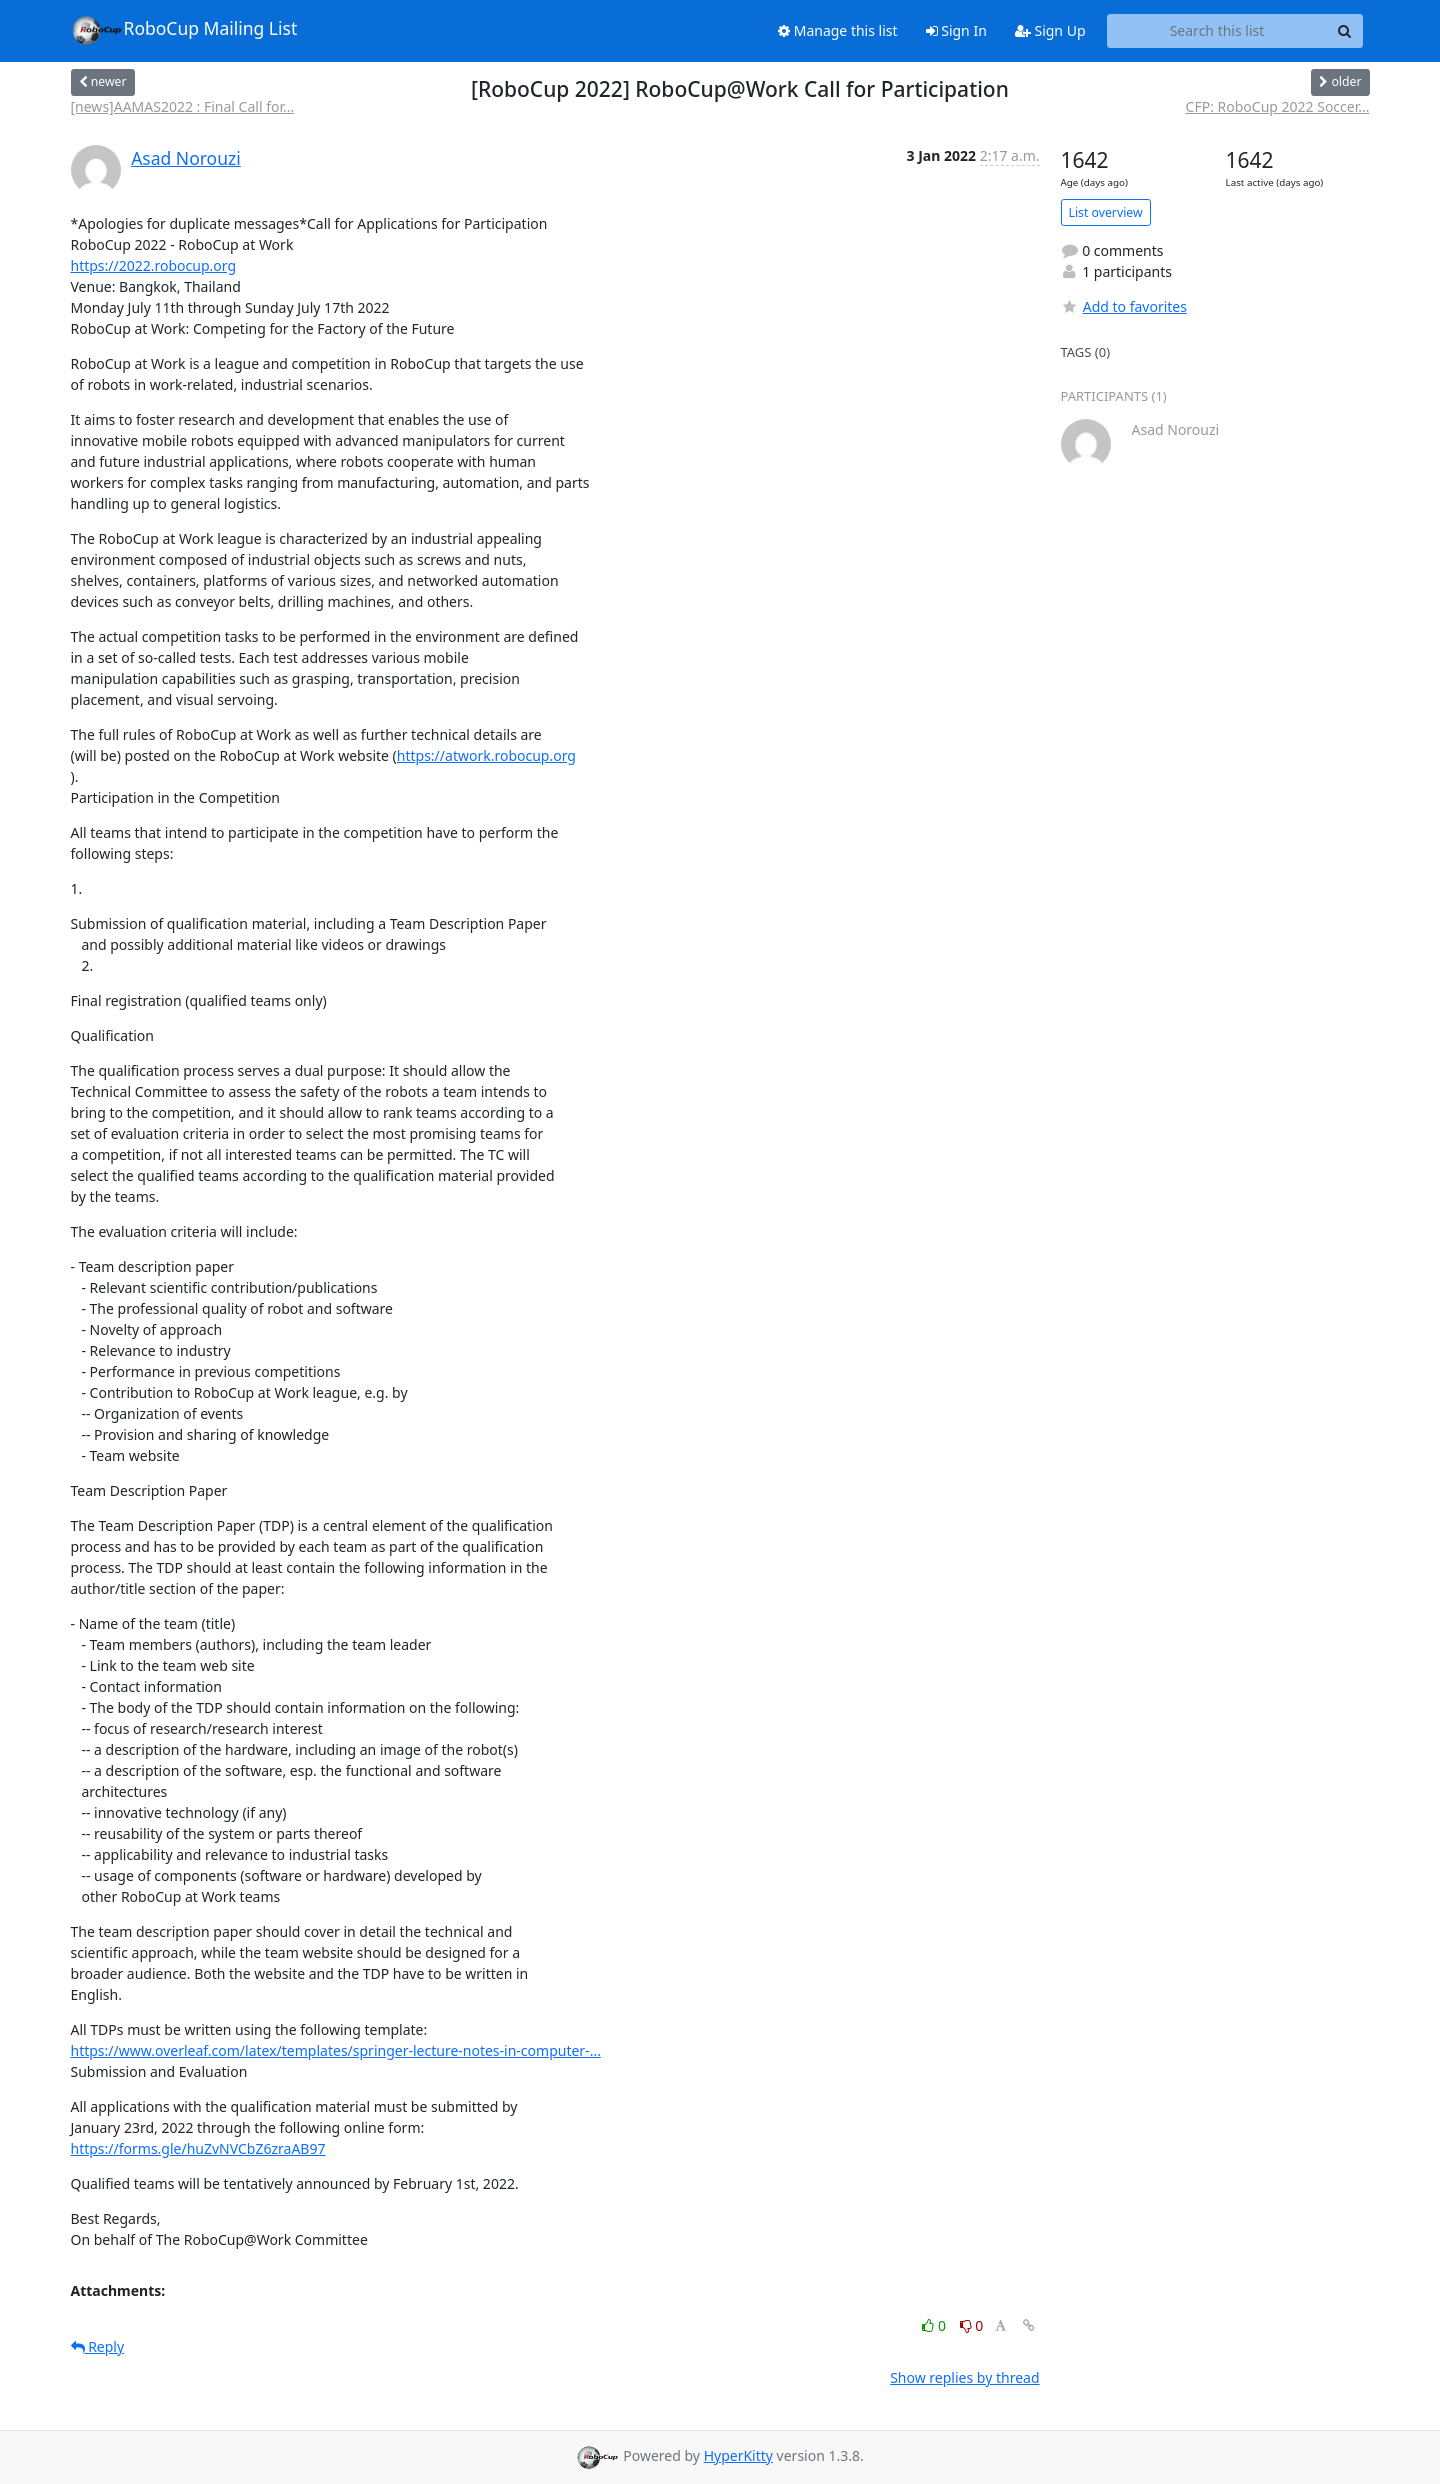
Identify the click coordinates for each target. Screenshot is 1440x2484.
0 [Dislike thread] (972, 2325)
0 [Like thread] (935, 2325)
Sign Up (1050, 30)
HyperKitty (738, 2455)
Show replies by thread (964, 2377)
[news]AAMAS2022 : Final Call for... (183, 106)
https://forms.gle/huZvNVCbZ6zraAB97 (198, 2148)
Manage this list (838, 30)
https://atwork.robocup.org (486, 755)
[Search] (1345, 31)
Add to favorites (1124, 306)
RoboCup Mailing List (184, 30)
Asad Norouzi (186, 158)
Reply (98, 2346)
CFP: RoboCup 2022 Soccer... (1278, 106)
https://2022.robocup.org (154, 265)
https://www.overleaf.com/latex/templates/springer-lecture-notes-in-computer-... (336, 2050)
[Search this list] (1217, 31)
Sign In (956, 30)
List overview (1106, 212)
